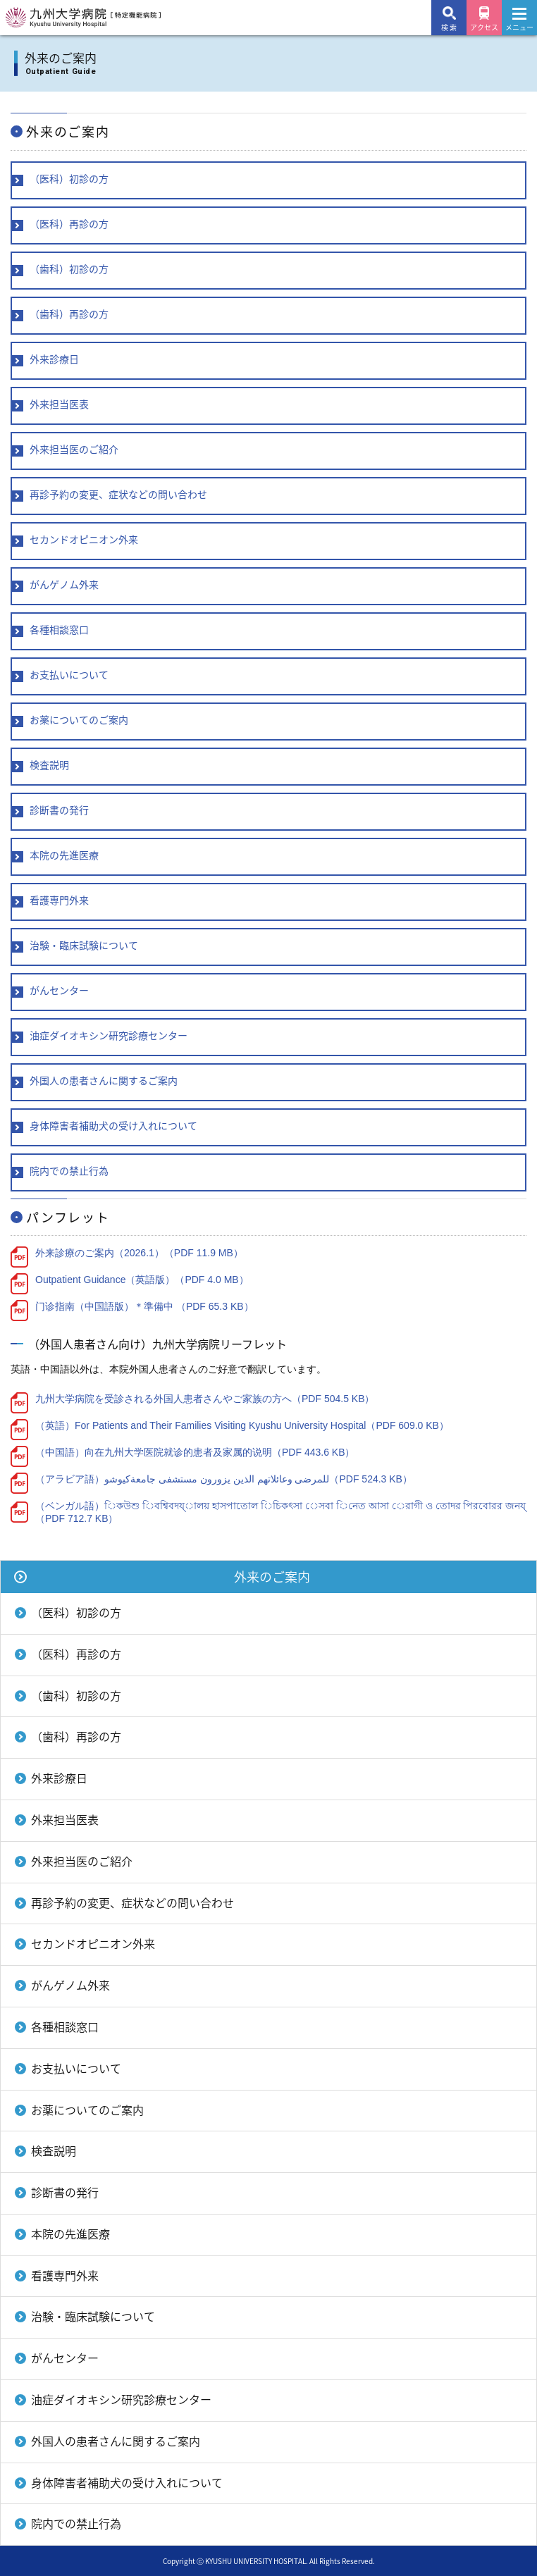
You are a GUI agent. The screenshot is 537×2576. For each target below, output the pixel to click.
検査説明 (53, 2150)
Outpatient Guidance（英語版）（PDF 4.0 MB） (142, 1279)
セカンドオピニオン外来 (93, 1943)
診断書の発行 (65, 2192)
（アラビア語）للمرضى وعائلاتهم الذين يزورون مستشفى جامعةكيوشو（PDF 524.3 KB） (223, 1479)
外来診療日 (59, 1777)
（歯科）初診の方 (76, 1695)
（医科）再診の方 (76, 1653)
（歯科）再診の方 (76, 1736)
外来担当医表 (65, 1819)
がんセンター (65, 2357)
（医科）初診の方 (76, 1612)
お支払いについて (76, 2068)
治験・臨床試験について (93, 2316)
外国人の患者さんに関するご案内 (115, 2440)
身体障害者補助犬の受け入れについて (127, 2482)
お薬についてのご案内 (87, 2109)
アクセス (484, 27)
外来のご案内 (272, 1576)
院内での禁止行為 (76, 2523)
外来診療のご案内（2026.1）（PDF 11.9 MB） (139, 1252)
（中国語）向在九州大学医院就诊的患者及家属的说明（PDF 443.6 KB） (195, 1452)
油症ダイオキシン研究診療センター (121, 2399)
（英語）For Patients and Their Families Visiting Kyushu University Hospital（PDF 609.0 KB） (242, 1425)
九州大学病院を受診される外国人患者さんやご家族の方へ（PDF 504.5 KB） (205, 1398)
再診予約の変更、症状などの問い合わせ (132, 1902)
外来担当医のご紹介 (81, 1860)
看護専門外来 (65, 2275)
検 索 (449, 27)
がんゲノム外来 (70, 1984)
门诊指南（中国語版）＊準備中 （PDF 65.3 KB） (144, 1306)
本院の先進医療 (70, 2233)
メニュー (519, 22)
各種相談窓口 (65, 2026)
